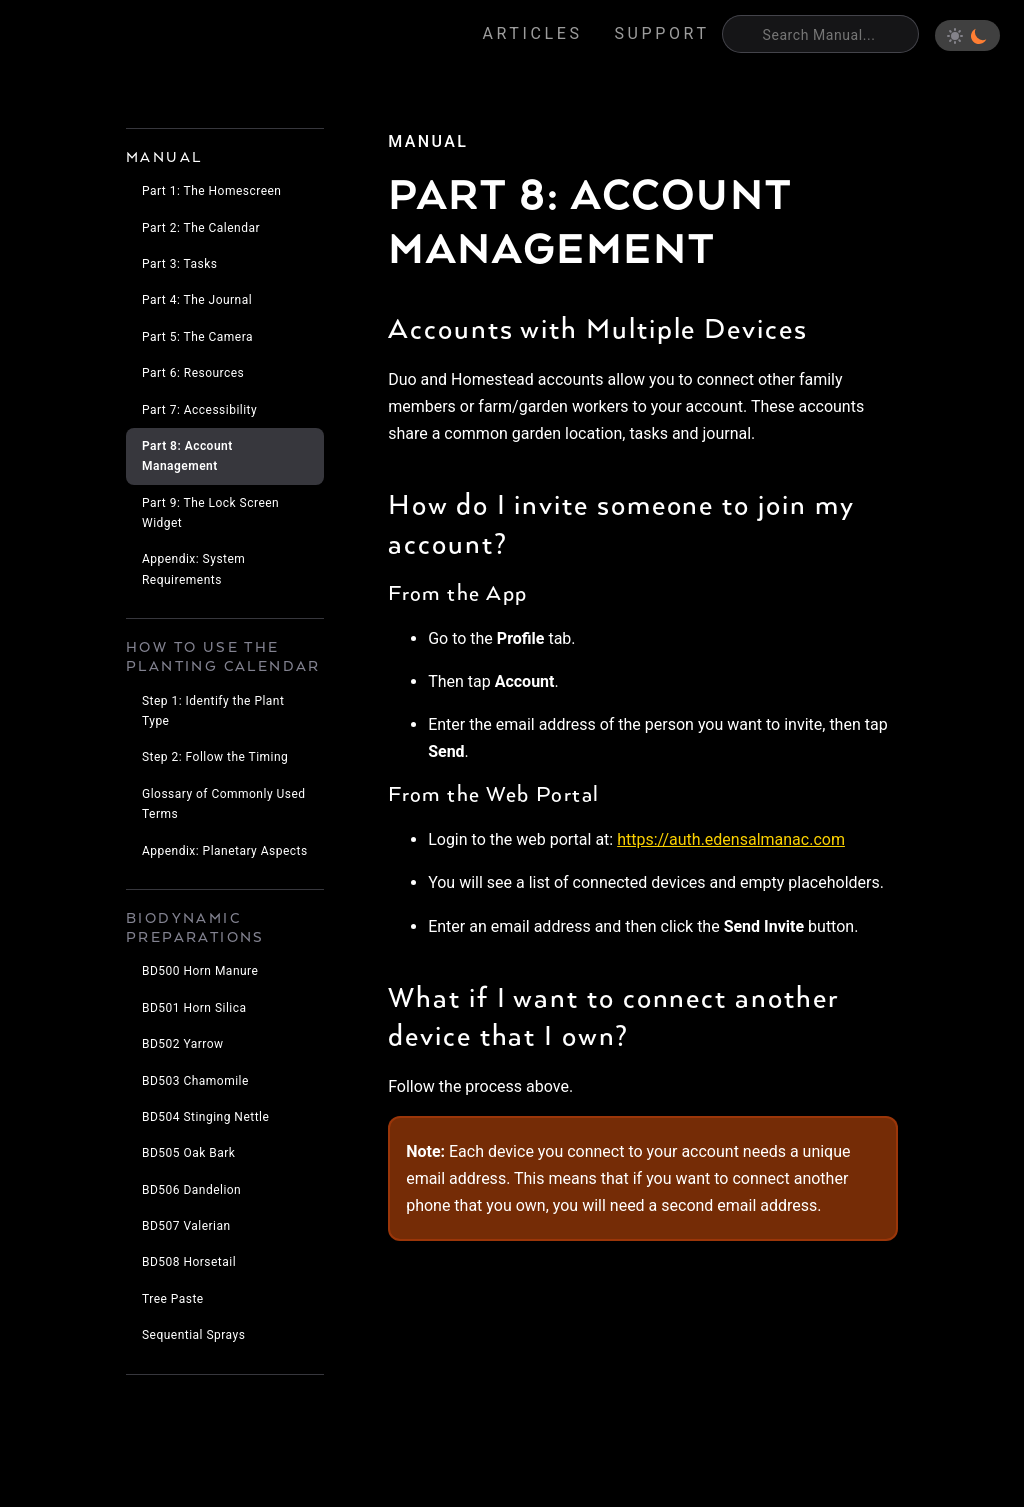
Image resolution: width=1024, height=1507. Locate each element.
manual (428, 141)
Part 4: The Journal (197, 300)
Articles (533, 33)
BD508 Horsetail (189, 1262)
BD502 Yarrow (183, 1044)
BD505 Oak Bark (188, 1153)
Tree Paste (173, 1299)
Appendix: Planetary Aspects (225, 851)
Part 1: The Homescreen (211, 191)
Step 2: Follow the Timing (215, 757)
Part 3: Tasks (179, 264)
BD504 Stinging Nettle (205, 1117)
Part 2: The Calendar (201, 228)
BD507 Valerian (186, 1226)
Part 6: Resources (193, 373)
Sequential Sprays (193, 1335)
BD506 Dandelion (191, 1190)
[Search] (820, 34)
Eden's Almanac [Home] (111, 36)
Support (662, 33)
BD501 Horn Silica (194, 1008)
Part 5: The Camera (197, 337)
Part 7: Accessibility (199, 410)
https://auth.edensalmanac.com (731, 839)
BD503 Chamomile (195, 1081)
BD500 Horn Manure (200, 971)
